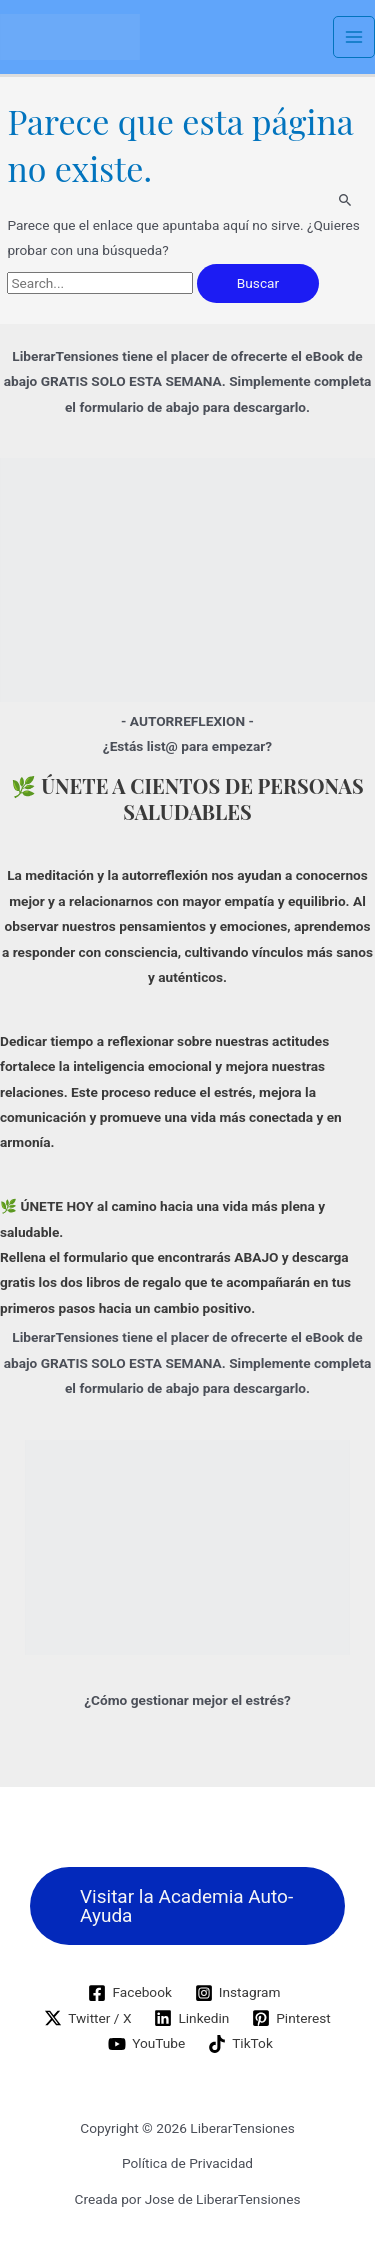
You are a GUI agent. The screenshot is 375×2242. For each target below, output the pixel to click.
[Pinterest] (291, 2018)
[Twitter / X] (88, 2018)
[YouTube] (147, 2044)
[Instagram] (237, 1993)
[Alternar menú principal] (354, 37)
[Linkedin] (192, 2018)
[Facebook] (130, 1993)
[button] (187, 1906)
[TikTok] (241, 2044)
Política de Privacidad (187, 2163)
